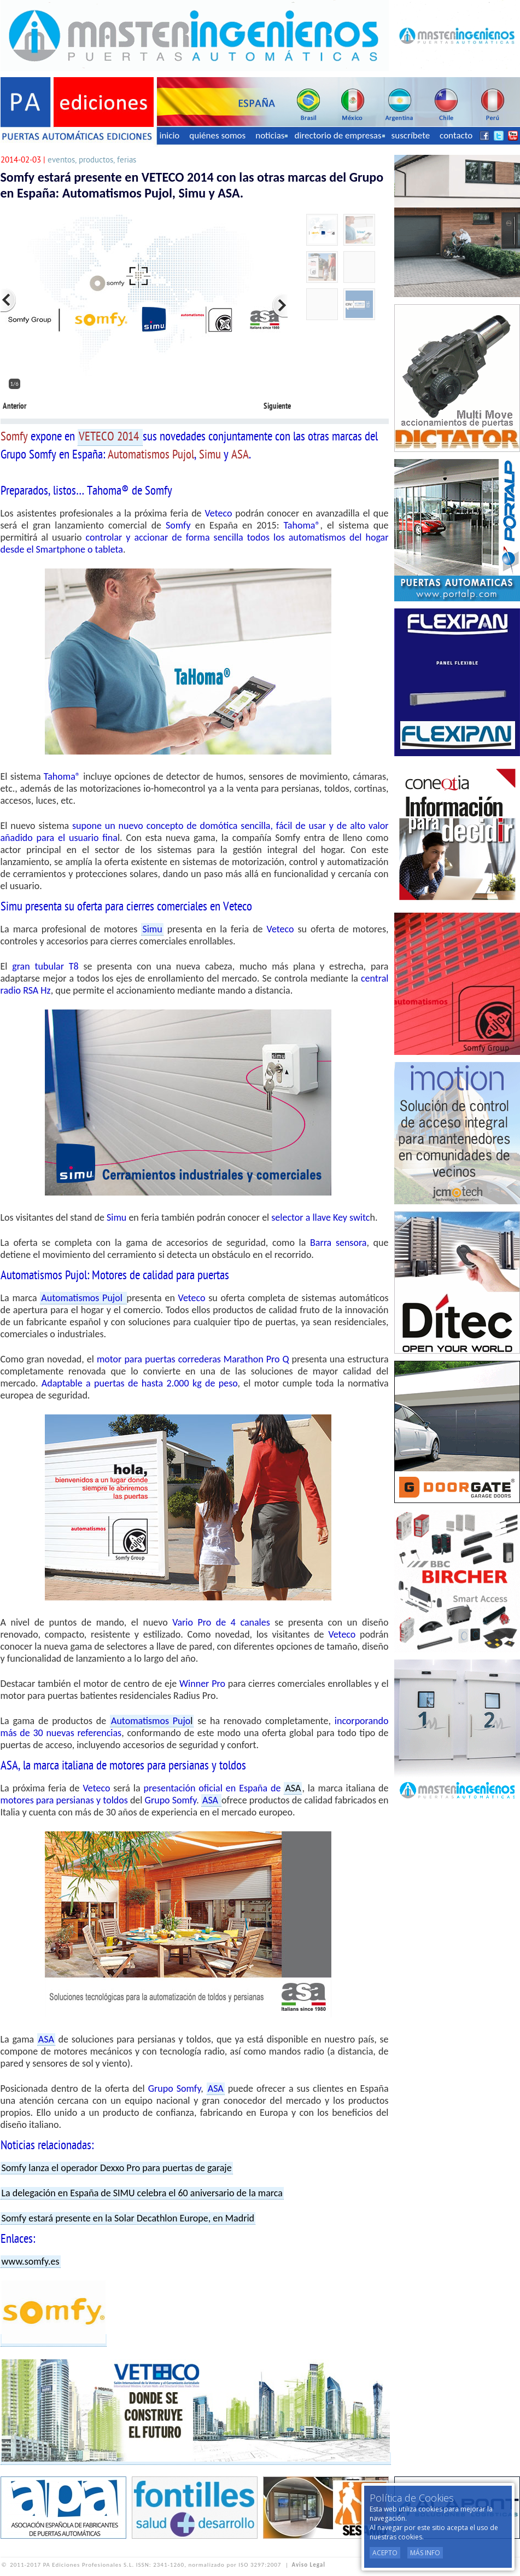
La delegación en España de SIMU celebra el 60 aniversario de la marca (142, 2193)
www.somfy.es (31, 2261)
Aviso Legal (308, 2564)
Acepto (385, 2552)
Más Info (425, 2552)
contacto (456, 135)
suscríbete (411, 135)
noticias (271, 135)
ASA (293, 1788)
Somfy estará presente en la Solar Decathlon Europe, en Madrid (128, 2218)
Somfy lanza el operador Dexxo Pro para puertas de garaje (117, 2168)
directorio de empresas (339, 135)
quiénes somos (217, 135)
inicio (170, 135)
